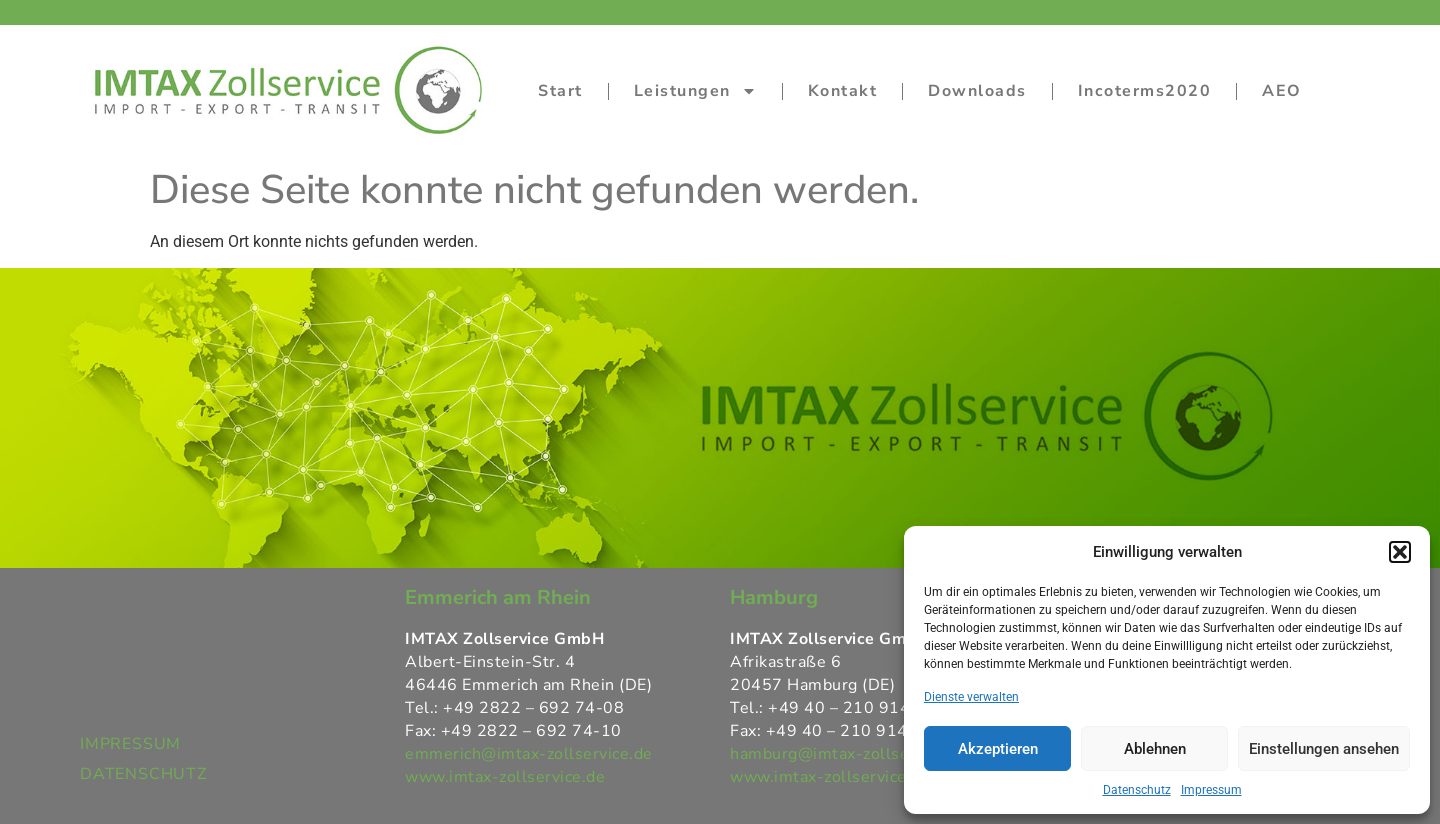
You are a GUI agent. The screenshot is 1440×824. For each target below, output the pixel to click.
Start (560, 91)
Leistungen (695, 91)
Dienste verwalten (971, 697)
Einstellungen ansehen (1324, 749)
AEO (1282, 91)
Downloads (977, 91)
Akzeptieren (998, 749)
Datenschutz (1137, 790)
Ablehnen (1155, 749)
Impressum (1211, 790)
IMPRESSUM (130, 744)
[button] (1400, 552)
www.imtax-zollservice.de (505, 777)
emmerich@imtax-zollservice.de (529, 754)
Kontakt (843, 91)
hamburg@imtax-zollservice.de (849, 754)
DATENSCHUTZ (143, 774)
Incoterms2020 (1145, 91)
